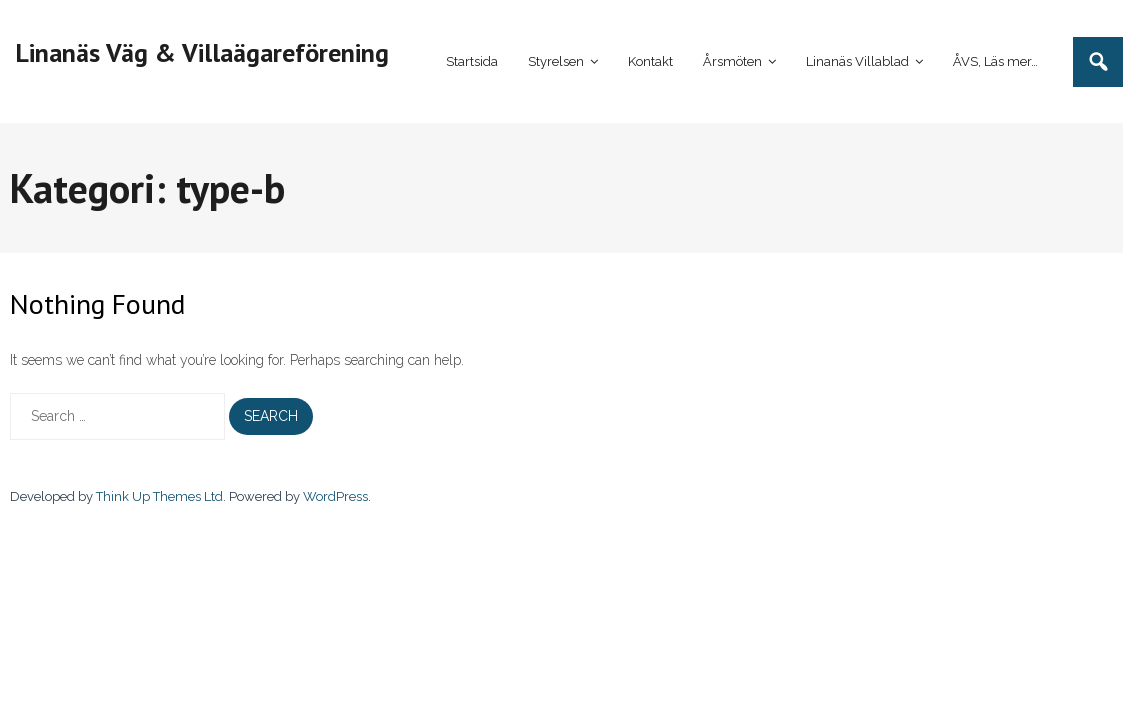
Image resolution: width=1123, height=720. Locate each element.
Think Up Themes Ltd (159, 496)
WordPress (335, 496)
